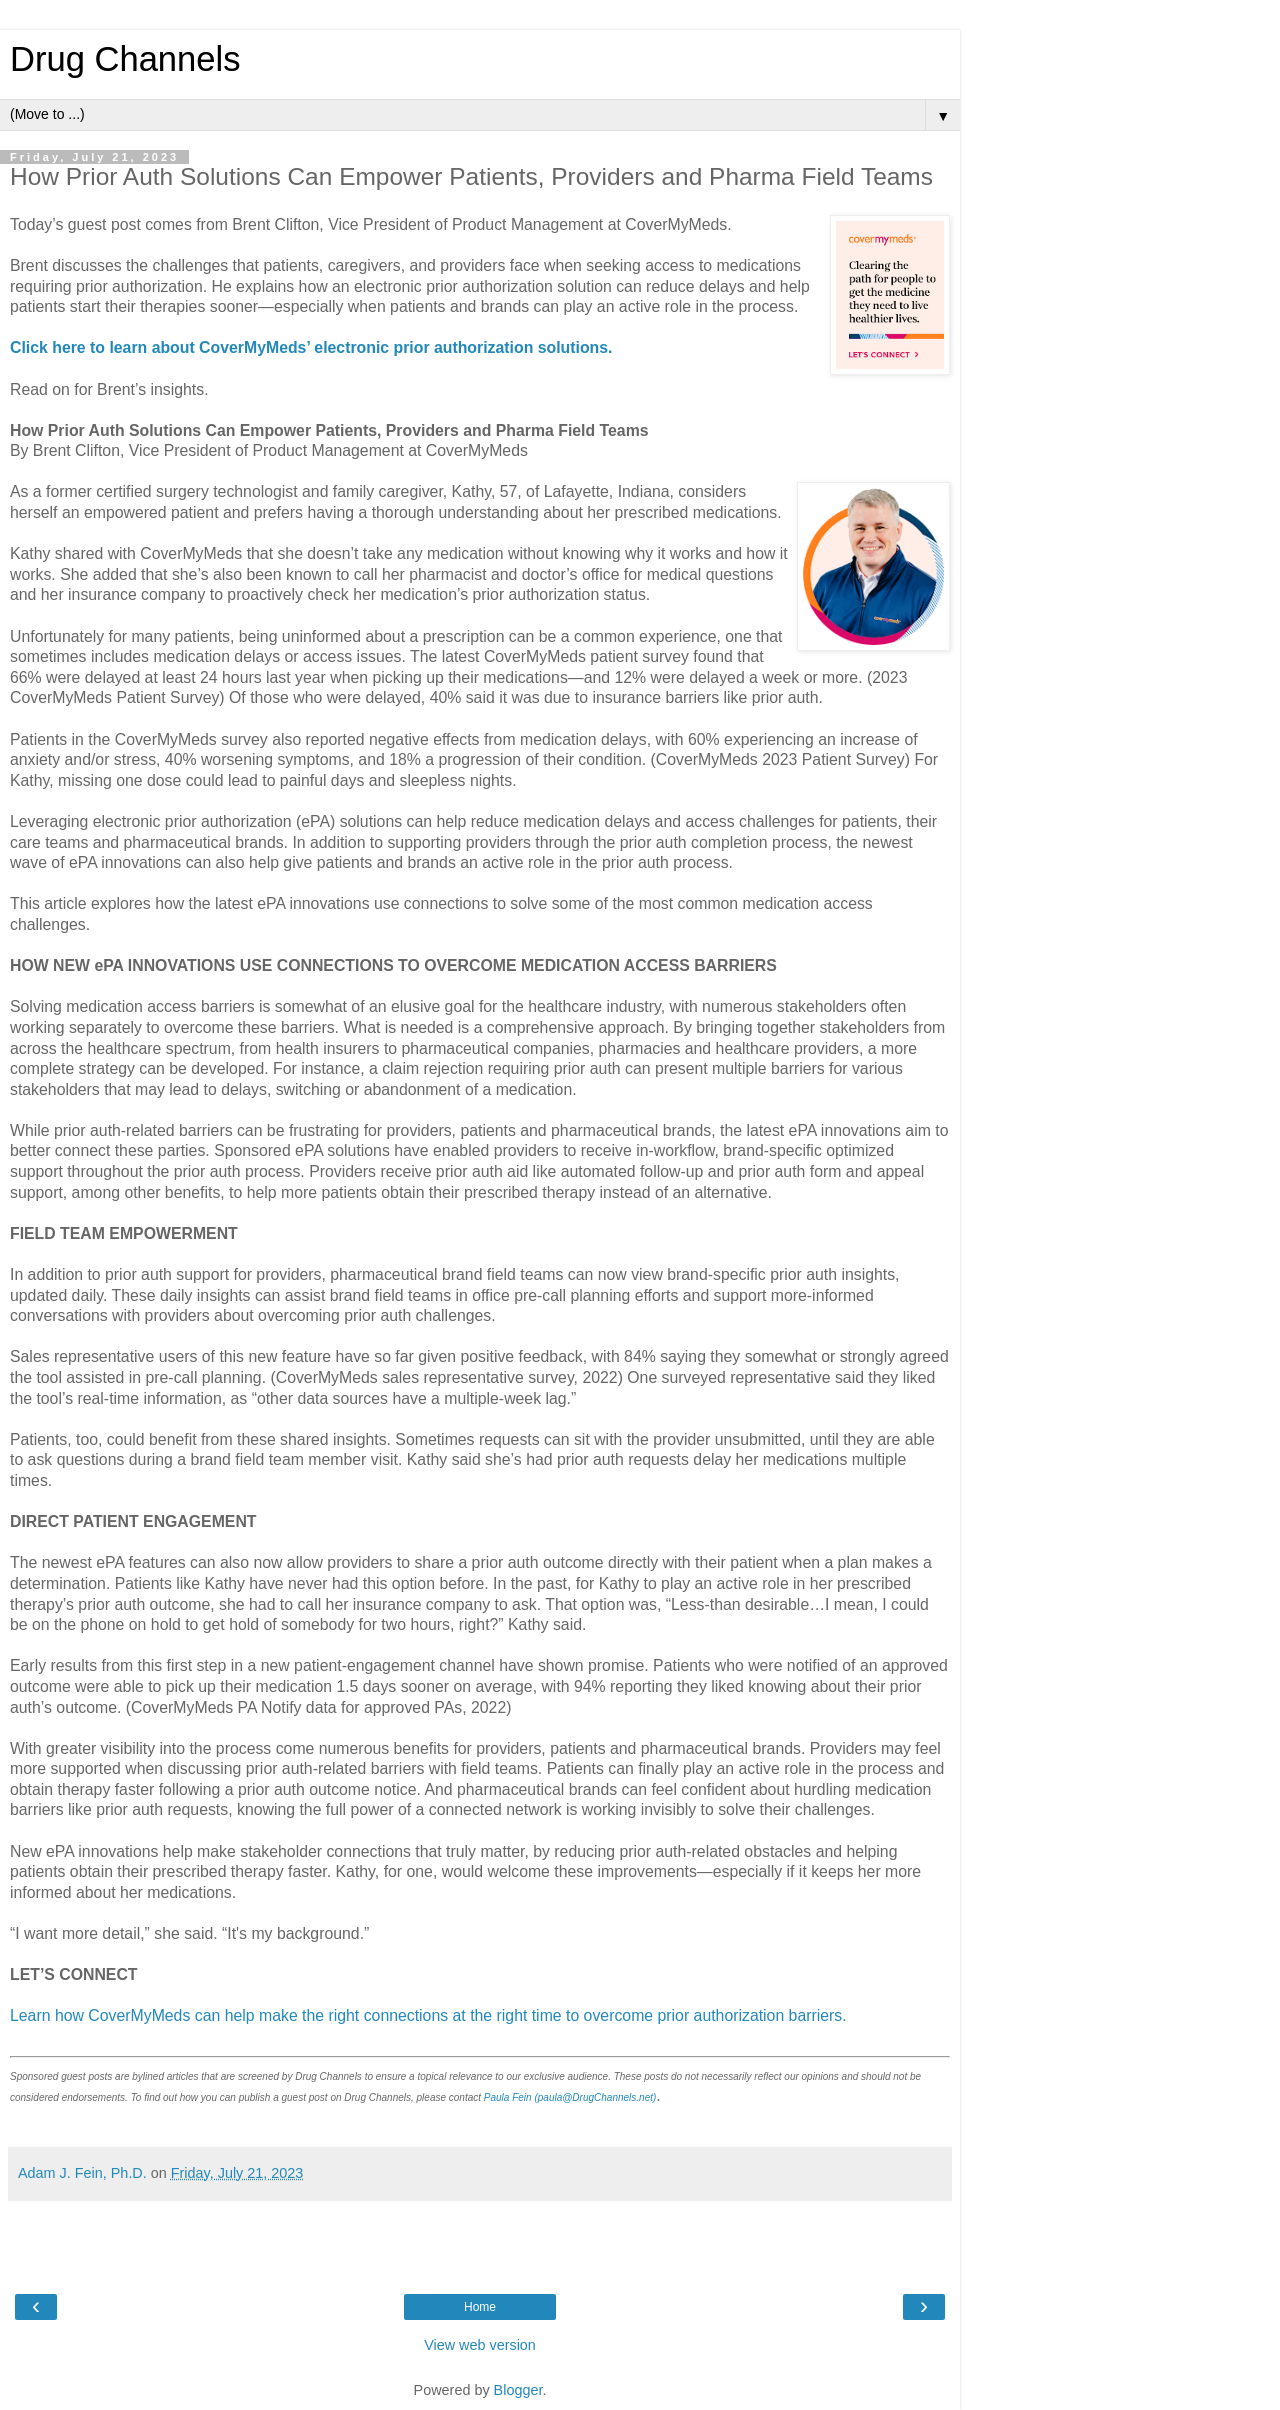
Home (480, 2307)
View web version (480, 2345)
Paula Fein (508, 2097)
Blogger (518, 2390)
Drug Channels (125, 59)
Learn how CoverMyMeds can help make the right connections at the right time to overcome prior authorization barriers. (428, 2015)
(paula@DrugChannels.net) (595, 2097)
